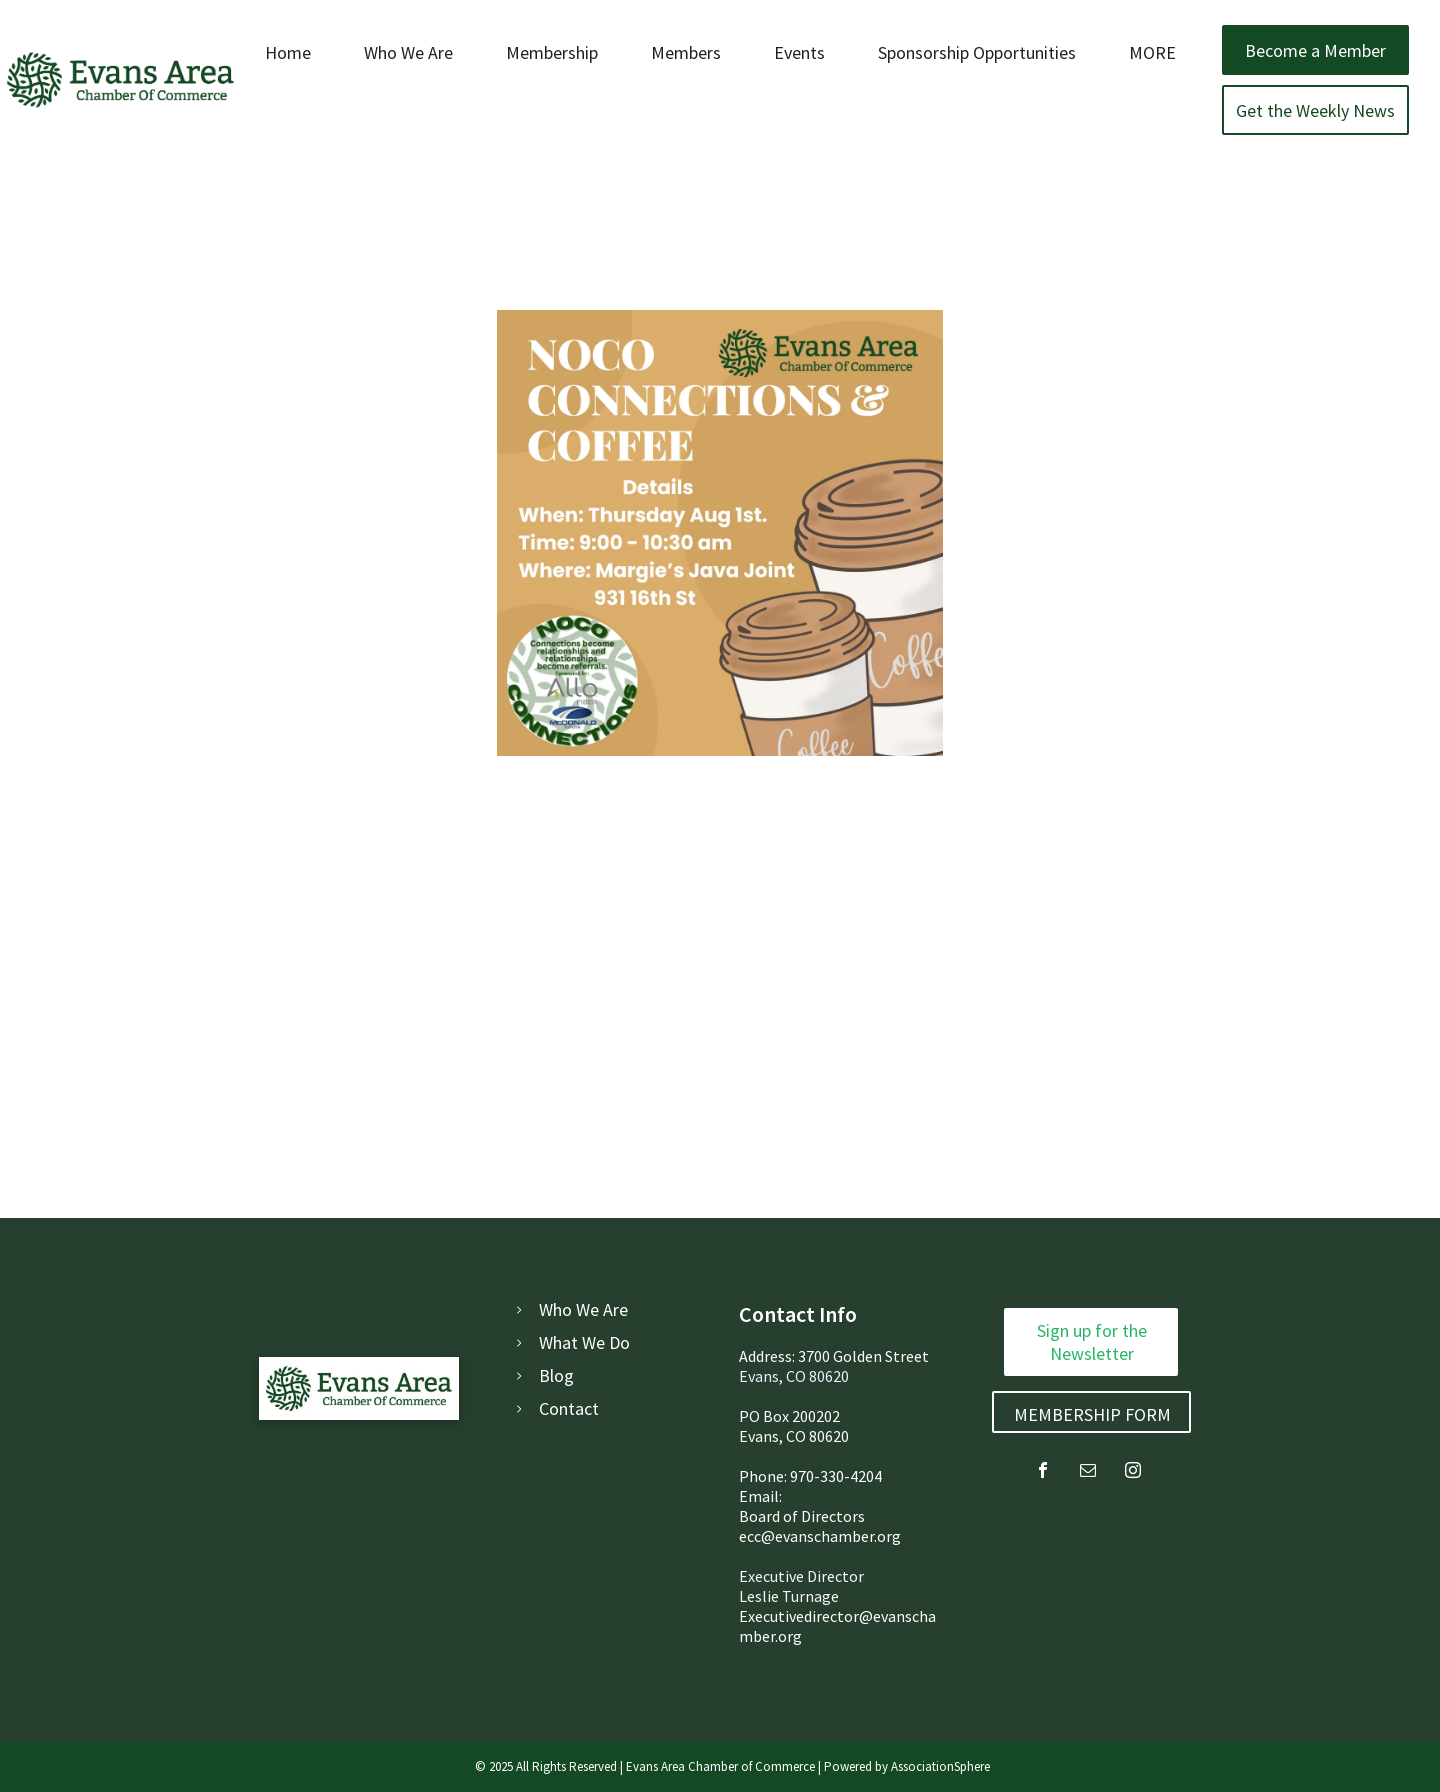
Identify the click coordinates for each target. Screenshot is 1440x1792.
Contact (569, 1408)
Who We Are (583, 1309)
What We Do (584, 1342)
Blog (556, 1375)
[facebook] (1043, 1472)
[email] (1088, 1472)
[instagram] (1133, 1472)
